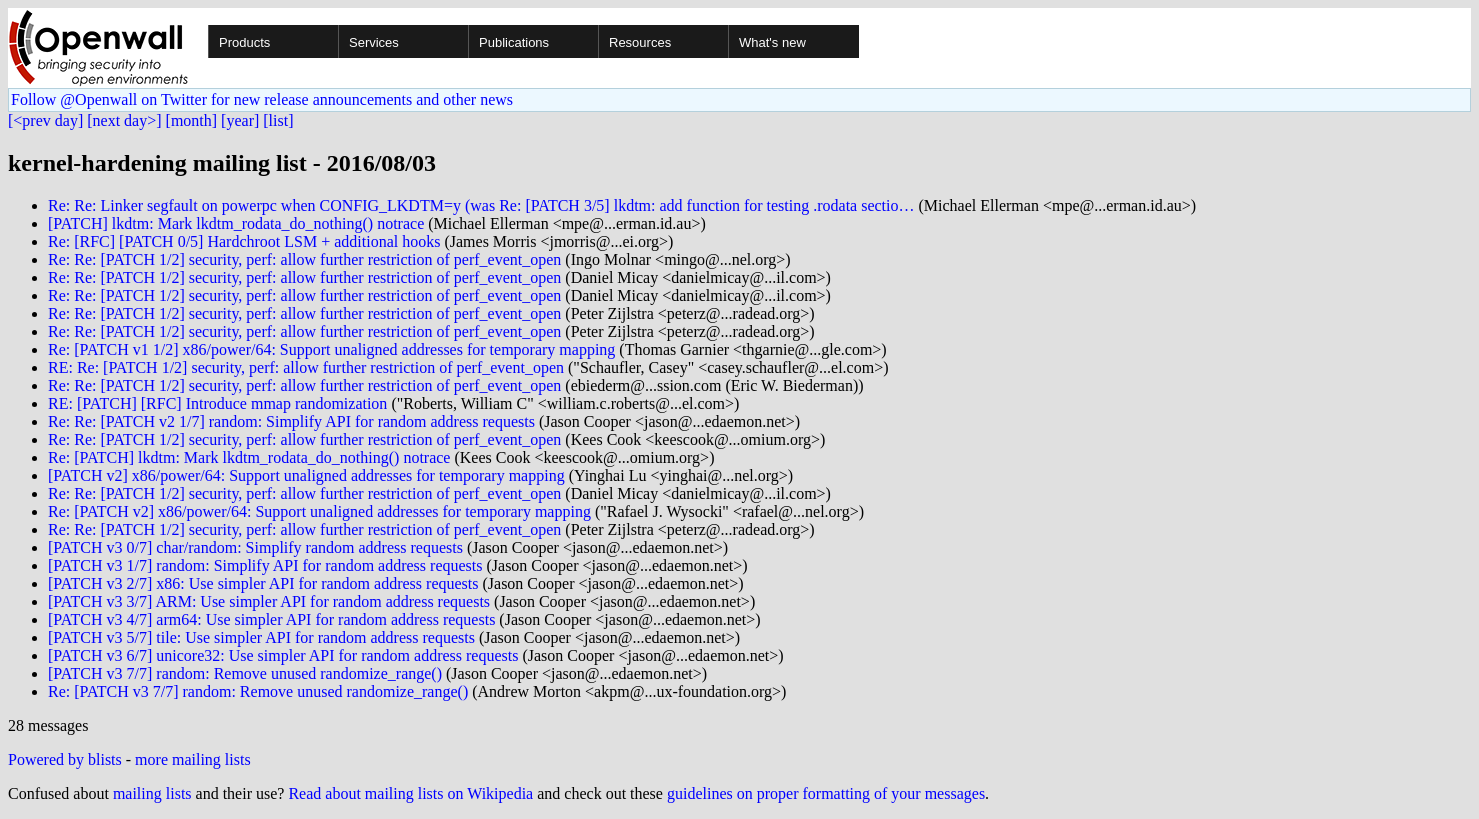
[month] (192, 120)
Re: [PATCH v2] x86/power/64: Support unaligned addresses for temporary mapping (319, 511)
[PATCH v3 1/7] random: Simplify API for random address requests (265, 565)
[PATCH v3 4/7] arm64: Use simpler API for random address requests (271, 619)
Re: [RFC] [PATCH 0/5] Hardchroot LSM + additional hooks (244, 241)
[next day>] (124, 120)
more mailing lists (193, 759)
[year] (240, 120)
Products (244, 42)
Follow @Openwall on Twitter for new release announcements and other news (262, 99)
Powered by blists (65, 759)
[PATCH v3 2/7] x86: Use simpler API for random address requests (263, 583)
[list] (278, 120)
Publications (514, 42)
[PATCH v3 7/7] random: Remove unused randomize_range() (245, 673)
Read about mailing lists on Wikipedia (410, 793)
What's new (772, 42)
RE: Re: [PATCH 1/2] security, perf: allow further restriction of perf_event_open (306, 367)
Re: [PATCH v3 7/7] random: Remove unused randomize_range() (258, 691)
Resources (640, 42)
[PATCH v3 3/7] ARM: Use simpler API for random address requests (269, 601)
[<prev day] (45, 120)
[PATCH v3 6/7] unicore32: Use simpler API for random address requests (283, 655)
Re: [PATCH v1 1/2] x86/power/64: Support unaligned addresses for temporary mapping (331, 349)
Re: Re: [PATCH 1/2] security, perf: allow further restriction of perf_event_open (304, 259)
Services (374, 42)
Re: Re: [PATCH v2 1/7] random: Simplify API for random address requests (291, 421)
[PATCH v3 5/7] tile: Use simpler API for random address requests (261, 637)
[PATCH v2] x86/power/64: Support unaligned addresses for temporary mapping (306, 475)
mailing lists (152, 793)
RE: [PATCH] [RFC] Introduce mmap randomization (217, 403)
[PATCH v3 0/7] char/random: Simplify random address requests (255, 547)
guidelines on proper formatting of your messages (826, 793)
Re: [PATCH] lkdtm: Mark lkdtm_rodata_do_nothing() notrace (249, 457)
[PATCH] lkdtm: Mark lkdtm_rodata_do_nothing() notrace (236, 223)
